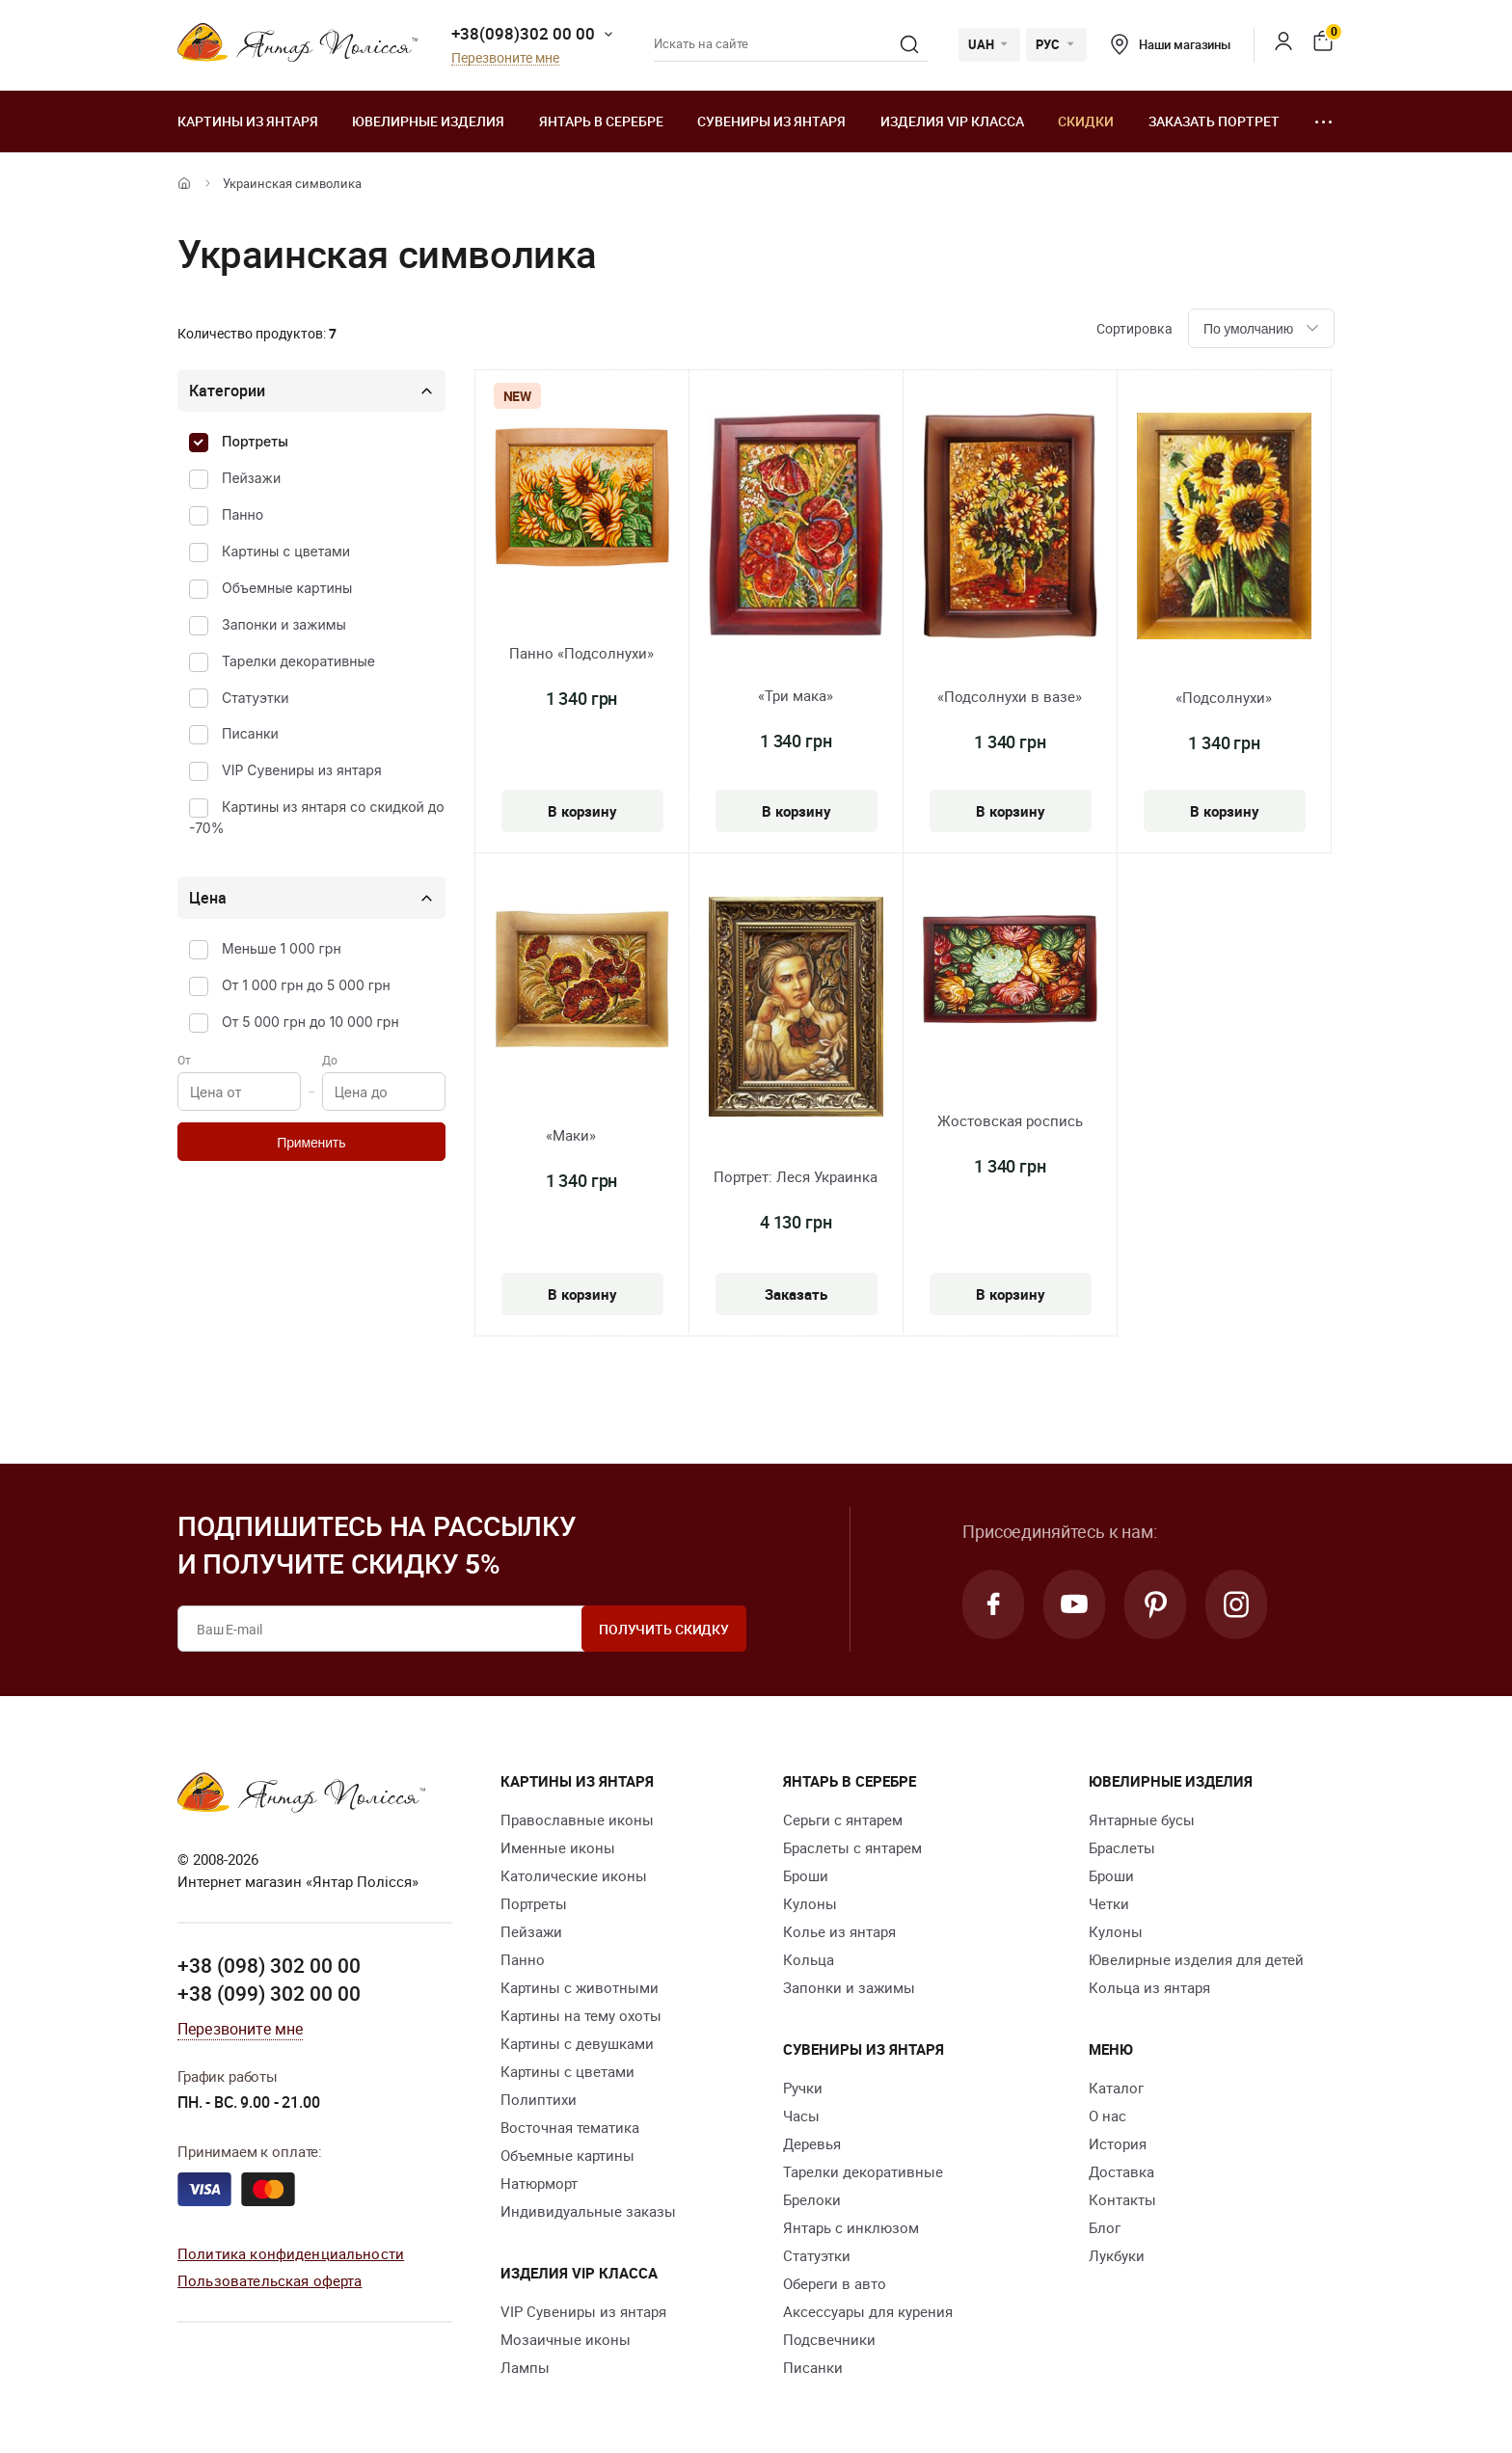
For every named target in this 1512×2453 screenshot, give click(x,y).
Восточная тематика (569, 2127)
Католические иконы (573, 1875)
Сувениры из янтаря (771, 121)
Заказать (796, 1294)
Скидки (1086, 121)
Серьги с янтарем (843, 1819)
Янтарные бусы (1142, 1819)
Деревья (812, 2143)
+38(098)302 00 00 (523, 33)
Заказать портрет (1214, 121)
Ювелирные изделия (428, 121)
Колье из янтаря (839, 1931)
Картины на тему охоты (581, 2015)
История (1118, 2143)
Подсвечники (829, 2339)
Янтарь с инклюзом (851, 2227)
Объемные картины (287, 588)
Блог (1104, 2227)
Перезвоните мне (505, 58)
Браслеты (1122, 1847)
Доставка (1121, 2171)
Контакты (1122, 2199)
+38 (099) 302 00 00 (269, 1993)
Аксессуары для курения (868, 2311)
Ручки (803, 2087)
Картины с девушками (577, 2043)
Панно (242, 514)
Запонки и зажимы (284, 624)
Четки (1109, 1903)
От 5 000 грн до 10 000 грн (310, 1021)
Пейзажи (251, 478)
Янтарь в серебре (601, 121)
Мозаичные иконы (565, 2339)
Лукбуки (1117, 2255)
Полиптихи (538, 2099)
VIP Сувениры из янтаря (302, 770)
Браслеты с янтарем (852, 1847)
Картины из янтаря (247, 121)
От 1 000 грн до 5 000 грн (306, 985)
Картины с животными (579, 1987)
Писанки (250, 733)
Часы (801, 2115)
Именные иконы (557, 1847)
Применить (311, 1142)
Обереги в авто (834, 2283)
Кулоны (810, 1903)
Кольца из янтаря (1149, 1987)
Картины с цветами (286, 551)
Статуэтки (255, 697)
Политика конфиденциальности (290, 2253)
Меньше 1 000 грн (281, 948)
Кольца (808, 1959)
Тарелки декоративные (298, 661)
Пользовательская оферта (269, 2280)
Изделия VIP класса (952, 121)
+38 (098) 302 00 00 (269, 1965)
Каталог (1116, 2087)
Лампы (525, 2367)
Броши (805, 1875)
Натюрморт (539, 2183)
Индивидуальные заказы (588, 2211)
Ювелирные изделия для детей (1196, 1959)
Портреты (255, 441)
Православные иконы (577, 1819)
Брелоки (812, 2199)
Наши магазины (1170, 44)
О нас (1107, 2115)
